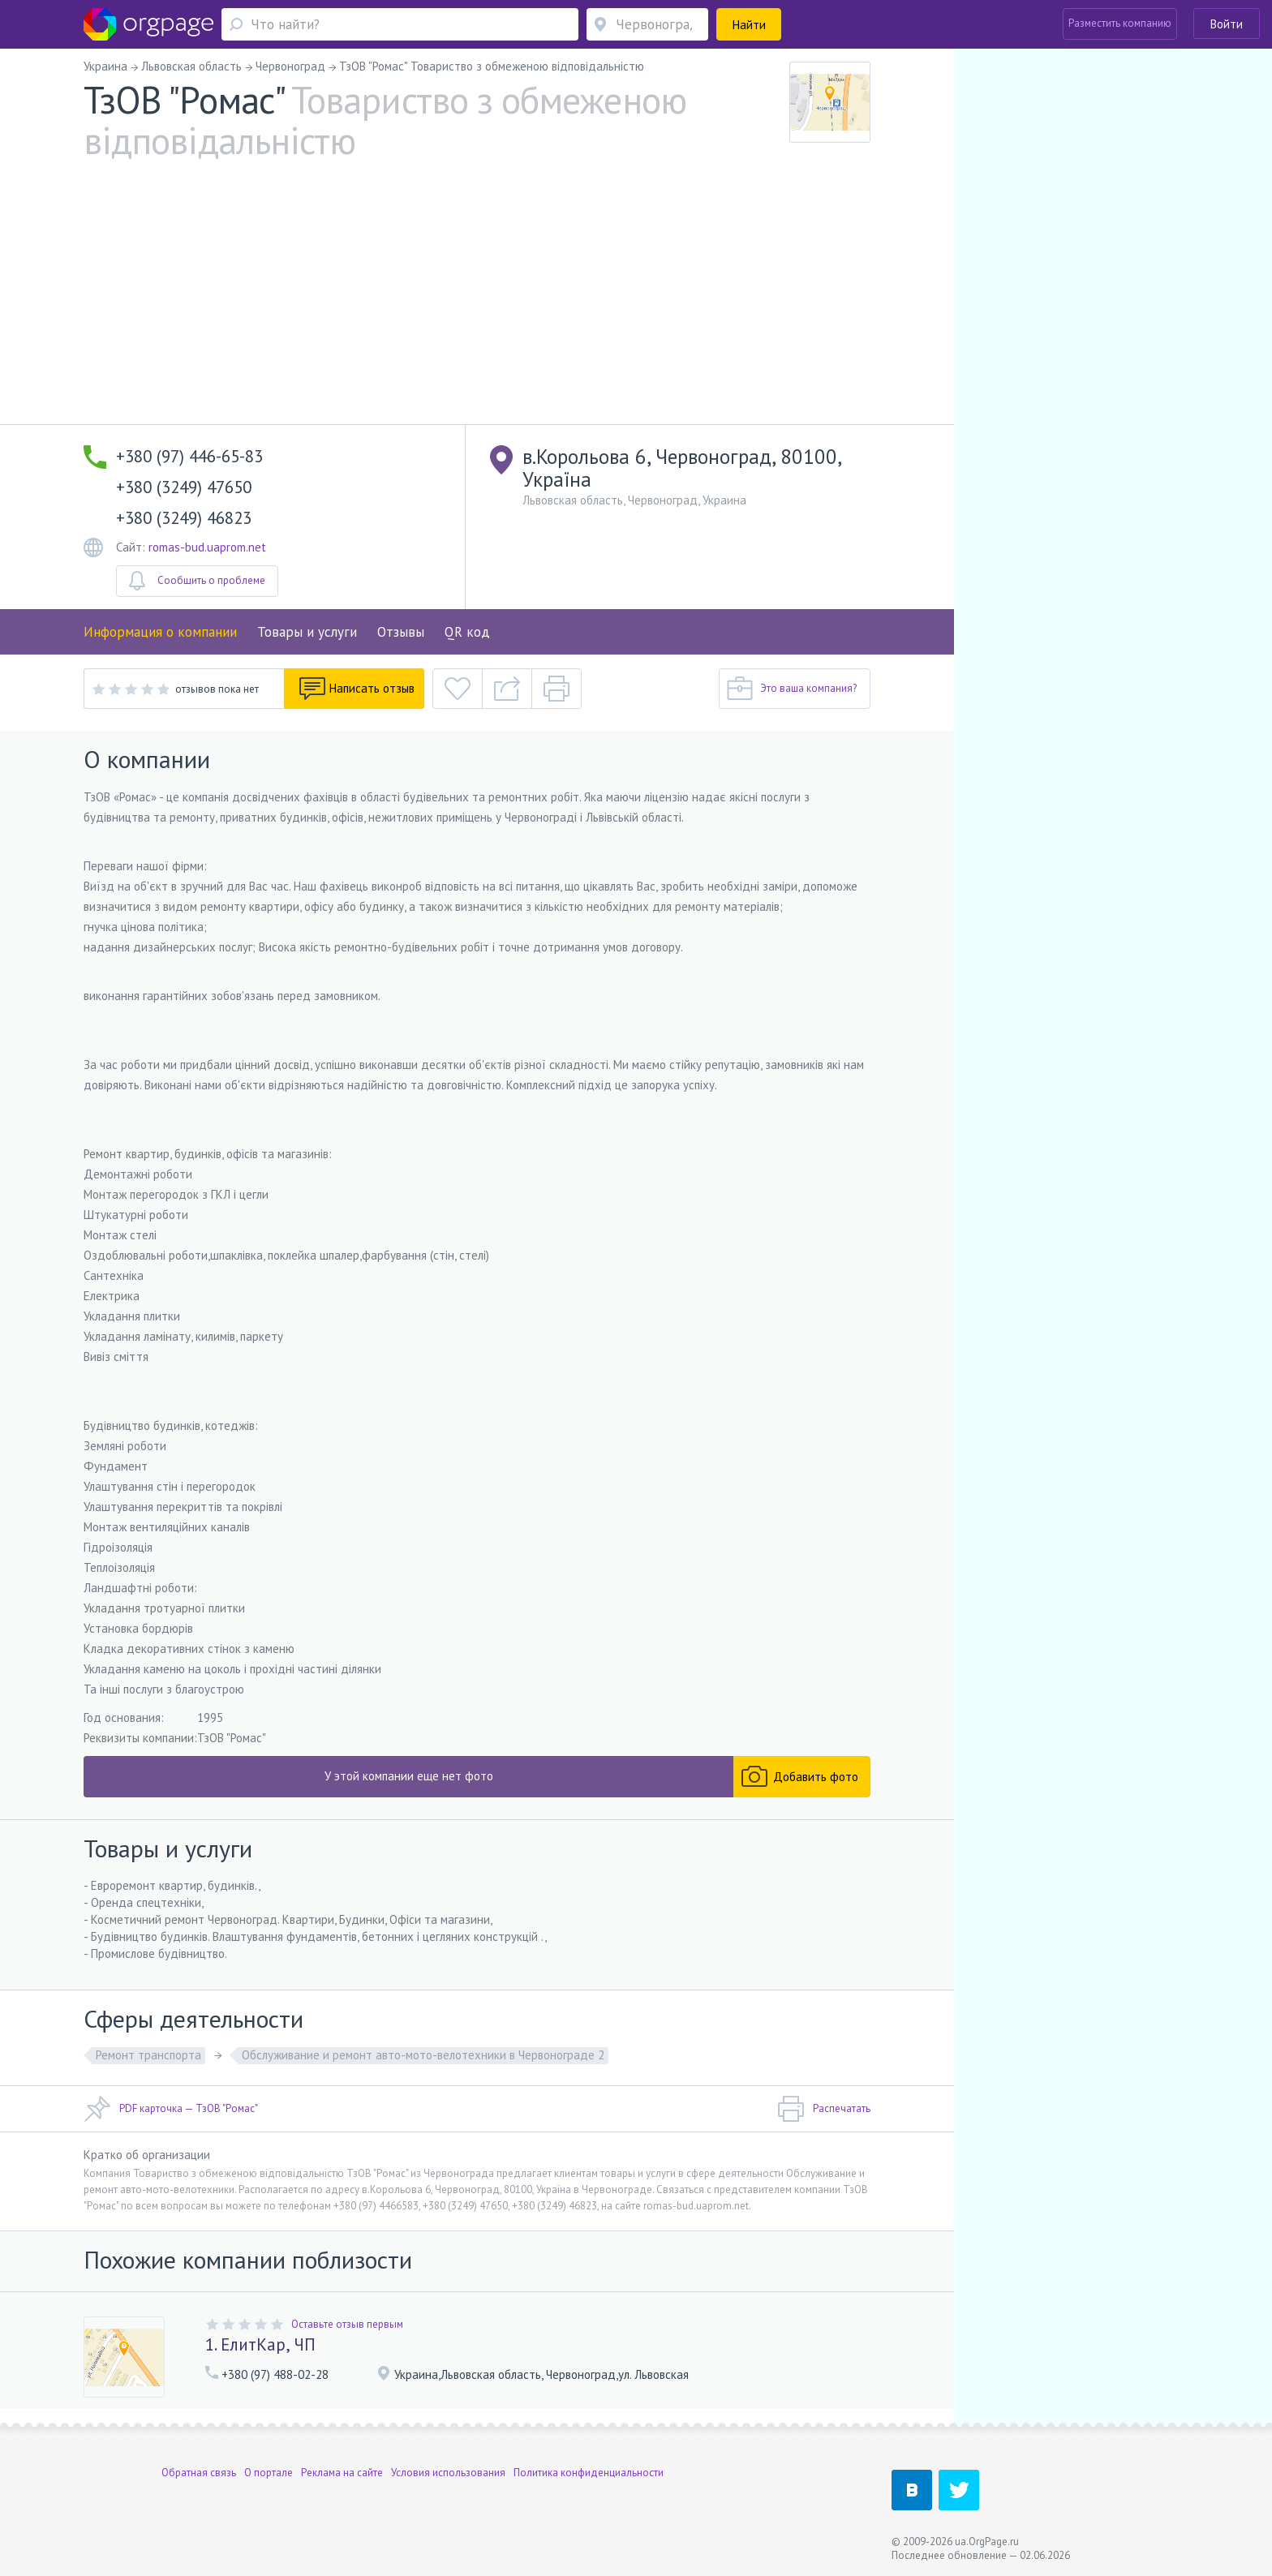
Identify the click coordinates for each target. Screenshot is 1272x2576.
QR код (467, 632)
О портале (268, 2472)
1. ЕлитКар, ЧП (260, 2344)
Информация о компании (160, 632)
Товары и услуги (307, 632)
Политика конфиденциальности (589, 2472)
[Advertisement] (477, 302)
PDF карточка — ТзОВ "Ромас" (171, 2109)
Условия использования (448, 2472)
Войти (1226, 24)
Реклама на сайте (342, 2472)
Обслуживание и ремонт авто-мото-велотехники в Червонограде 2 (423, 2055)
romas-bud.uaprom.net (207, 547)
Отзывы (400, 632)
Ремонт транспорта (148, 2055)
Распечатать (823, 2109)
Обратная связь (198, 2472)
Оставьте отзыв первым (347, 2324)
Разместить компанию (1119, 23)
